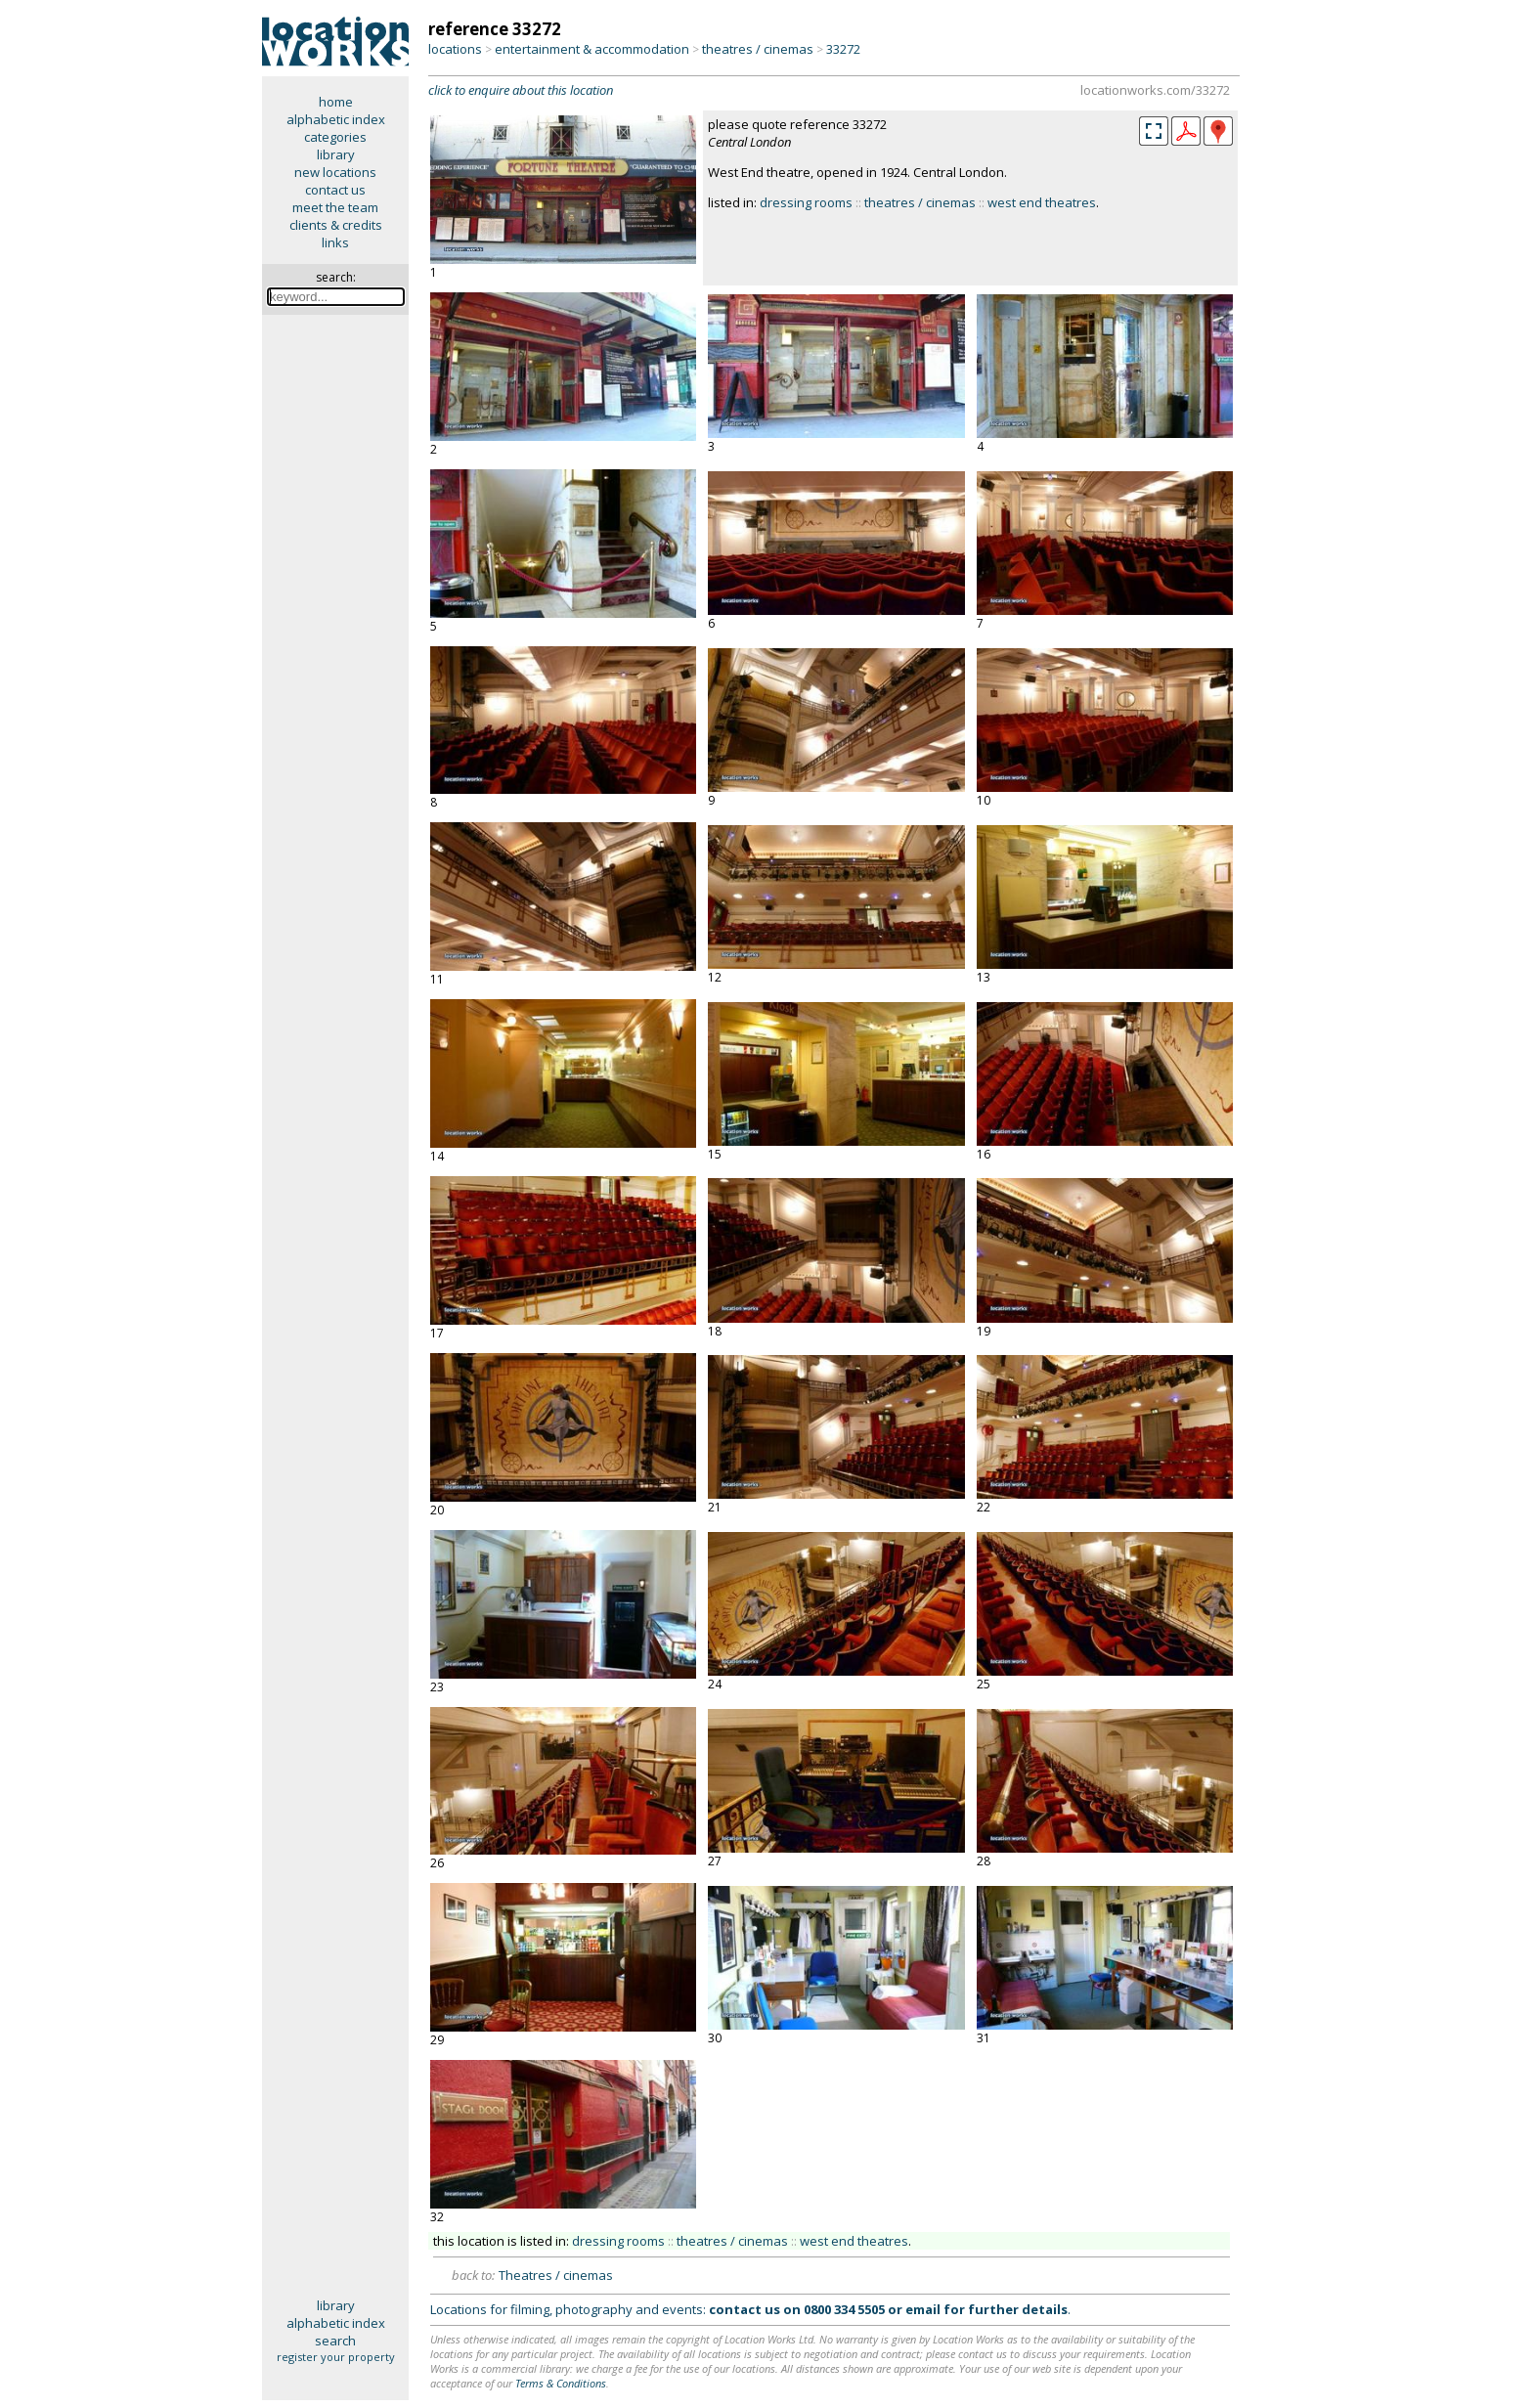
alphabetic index (335, 119)
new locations (335, 172)
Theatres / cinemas (556, 2275)
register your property (336, 2356)
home (336, 101)
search (335, 2340)
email (923, 2309)
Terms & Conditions (560, 2383)
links (335, 242)
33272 (843, 49)
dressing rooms (806, 202)
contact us (335, 189)
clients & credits (335, 225)
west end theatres (1041, 202)
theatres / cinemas (757, 49)
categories (335, 137)
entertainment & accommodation (592, 49)
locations (455, 49)
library (336, 154)
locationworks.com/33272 (1155, 90)
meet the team (335, 207)
